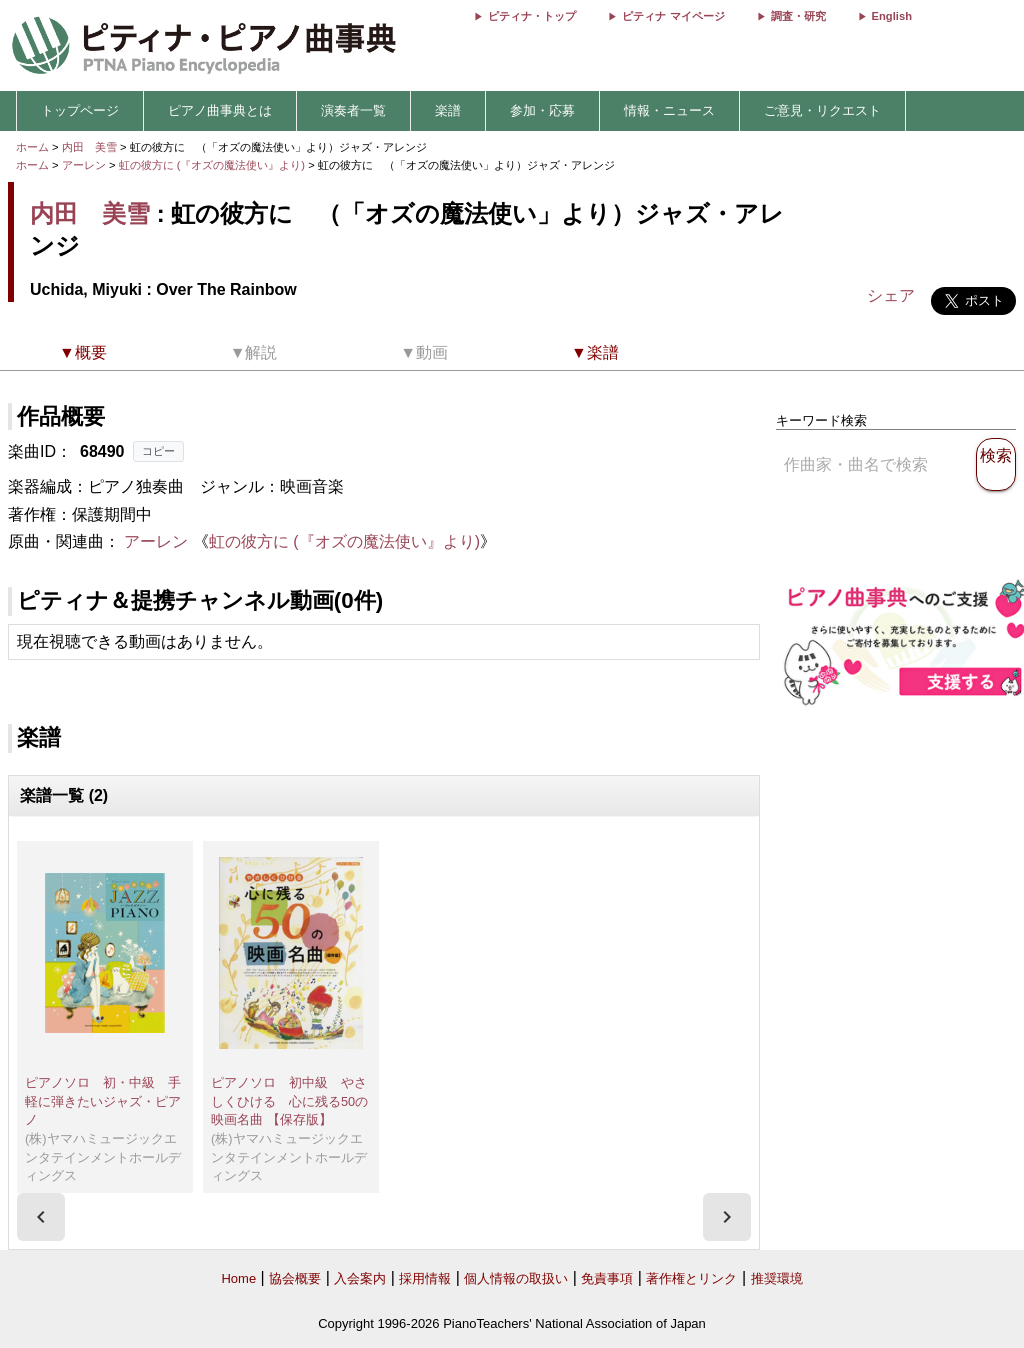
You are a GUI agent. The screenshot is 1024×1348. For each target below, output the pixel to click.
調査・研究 (798, 16)
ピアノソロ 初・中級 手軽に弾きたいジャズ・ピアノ (103, 1101)
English (892, 16)
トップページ (80, 110)
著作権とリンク (691, 1278)
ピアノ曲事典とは (220, 110)
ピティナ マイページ (673, 16)
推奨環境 (777, 1278)
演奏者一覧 (353, 110)
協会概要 (295, 1278)
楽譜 (448, 110)
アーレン (84, 165)
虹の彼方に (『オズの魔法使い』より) (214, 165)
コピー (158, 451)
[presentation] (41, 1217)
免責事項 (607, 1278)
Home (238, 1278)
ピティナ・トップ (532, 16)
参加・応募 (542, 110)
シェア (891, 295)
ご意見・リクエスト (822, 110)
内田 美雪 (89, 147)
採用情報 (425, 1278)
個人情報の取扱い (516, 1278)
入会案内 (360, 1278)
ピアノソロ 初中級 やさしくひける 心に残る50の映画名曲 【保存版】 (289, 1101)
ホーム (32, 147)
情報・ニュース (669, 110)
